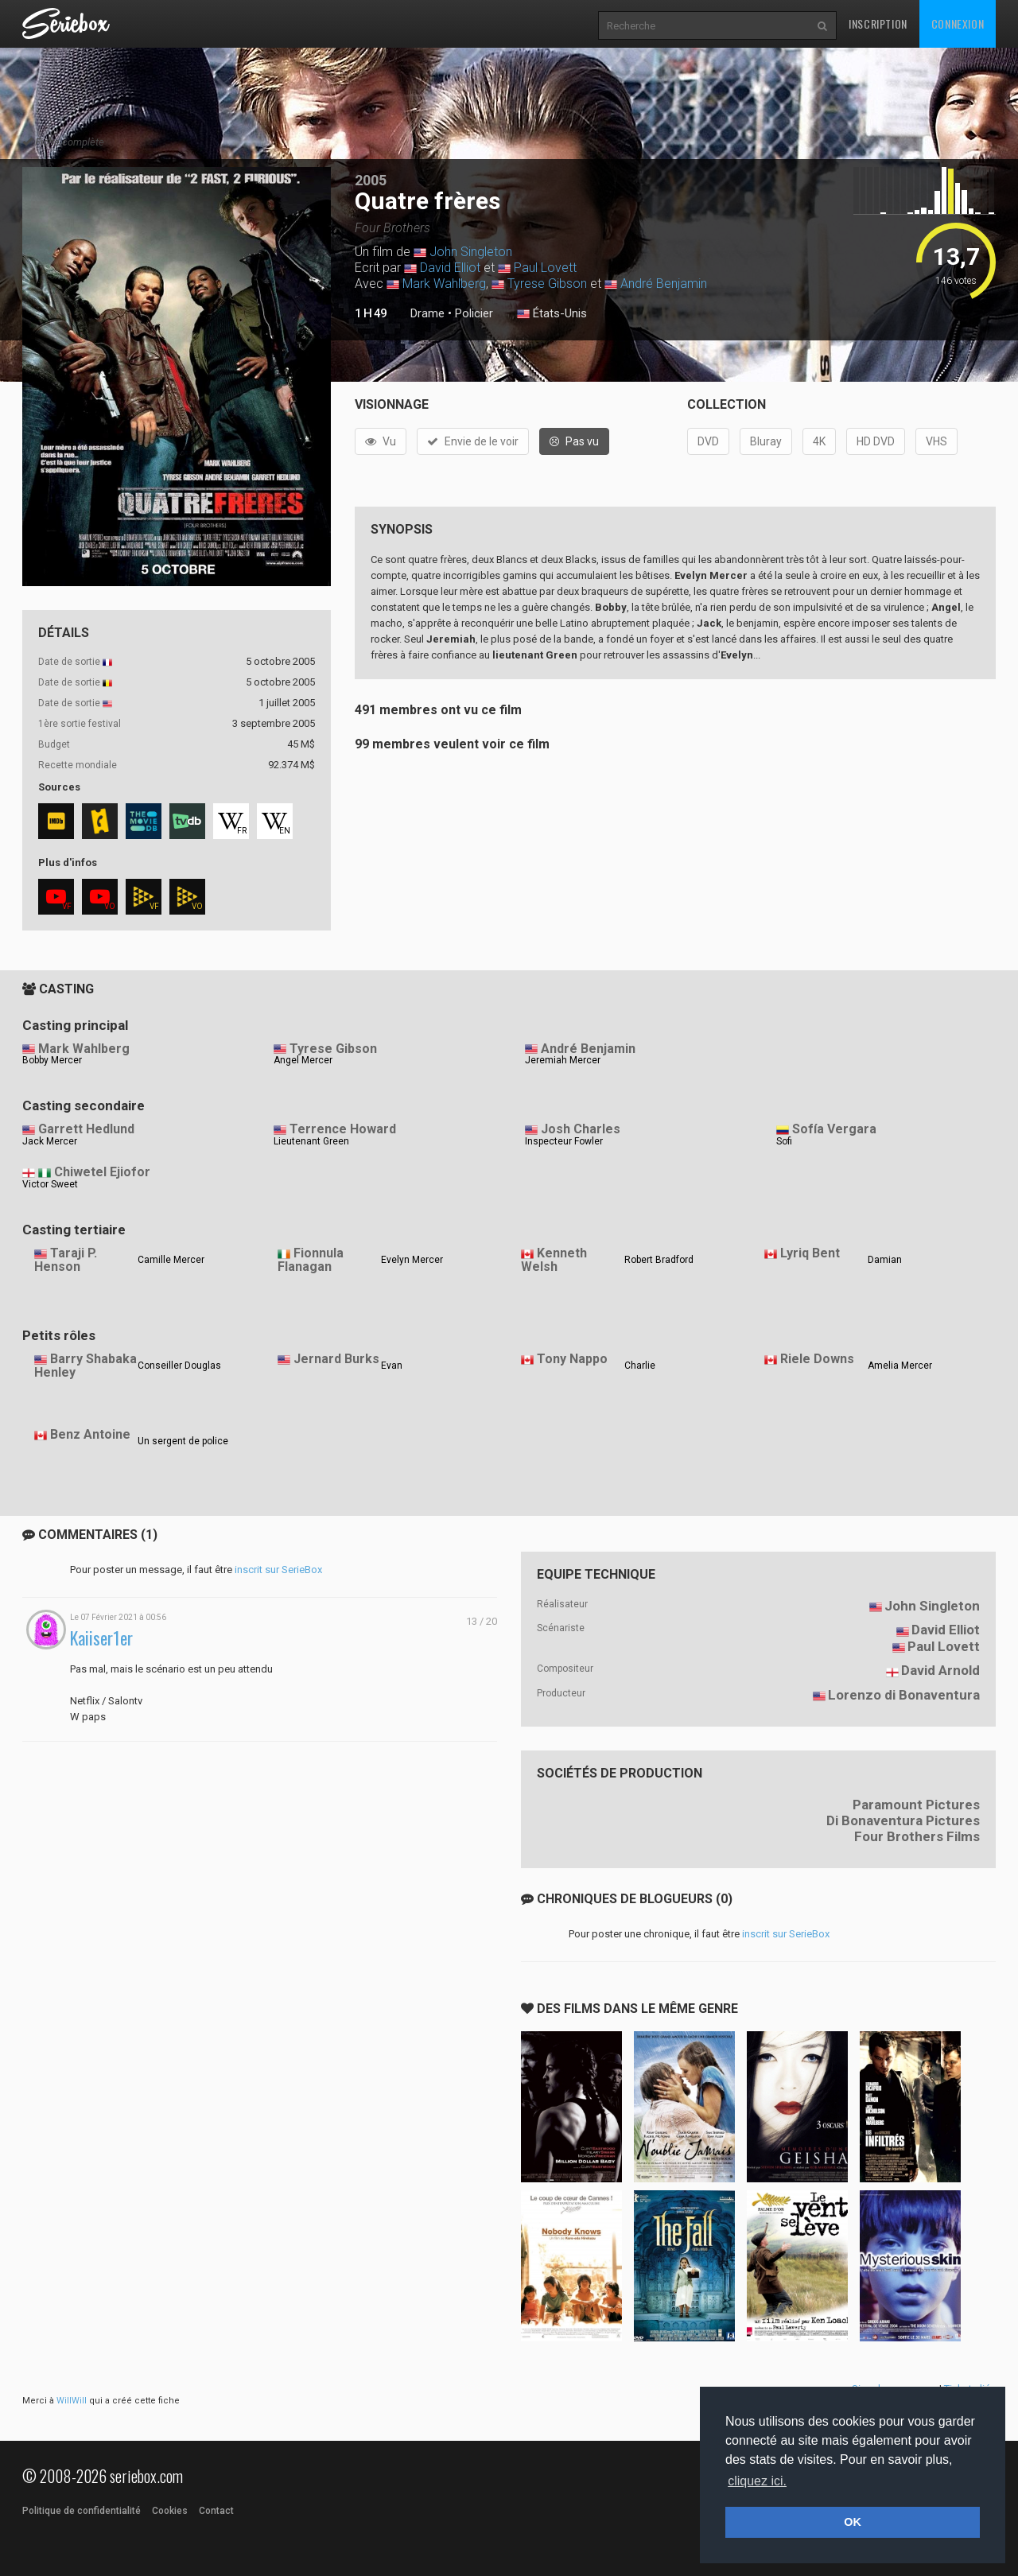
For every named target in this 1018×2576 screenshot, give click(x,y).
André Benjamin (663, 283)
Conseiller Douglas (179, 1365)
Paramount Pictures (916, 1805)
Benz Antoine (90, 1434)
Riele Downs (817, 1358)
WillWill (71, 2400)
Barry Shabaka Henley (85, 1365)
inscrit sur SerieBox (278, 1570)
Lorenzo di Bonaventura (904, 1695)
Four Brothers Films (917, 1836)
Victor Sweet (50, 1184)
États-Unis (552, 314)
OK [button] (852, 2522)
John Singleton (470, 251)
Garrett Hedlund (86, 1128)
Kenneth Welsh (554, 1259)
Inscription (878, 23)
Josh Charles (580, 1128)
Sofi (784, 1141)
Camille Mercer (171, 1259)
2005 (371, 180)
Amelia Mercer (900, 1365)
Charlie (639, 1365)
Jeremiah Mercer (562, 1060)
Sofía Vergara (834, 1128)
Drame (427, 313)
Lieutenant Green (311, 1141)
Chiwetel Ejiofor (102, 1171)
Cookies (170, 2510)
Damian (885, 1259)
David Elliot (450, 267)
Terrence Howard (342, 1128)
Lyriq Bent (810, 1253)
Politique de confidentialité (81, 2510)
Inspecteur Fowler (564, 1141)
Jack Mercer (49, 1141)
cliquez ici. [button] (757, 2481)
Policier (474, 313)
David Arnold (940, 1670)
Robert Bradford (659, 1259)
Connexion (957, 23)
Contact (216, 2510)
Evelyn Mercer (412, 1259)
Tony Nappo (572, 1358)
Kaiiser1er (101, 1638)
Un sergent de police (183, 1441)
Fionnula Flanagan (311, 1259)
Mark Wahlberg (444, 283)
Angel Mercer (303, 1060)
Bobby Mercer (52, 1060)
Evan (391, 1365)
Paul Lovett (545, 267)
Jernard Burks (336, 1358)
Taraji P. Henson (65, 1259)
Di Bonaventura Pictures (903, 1820)
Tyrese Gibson (547, 283)
